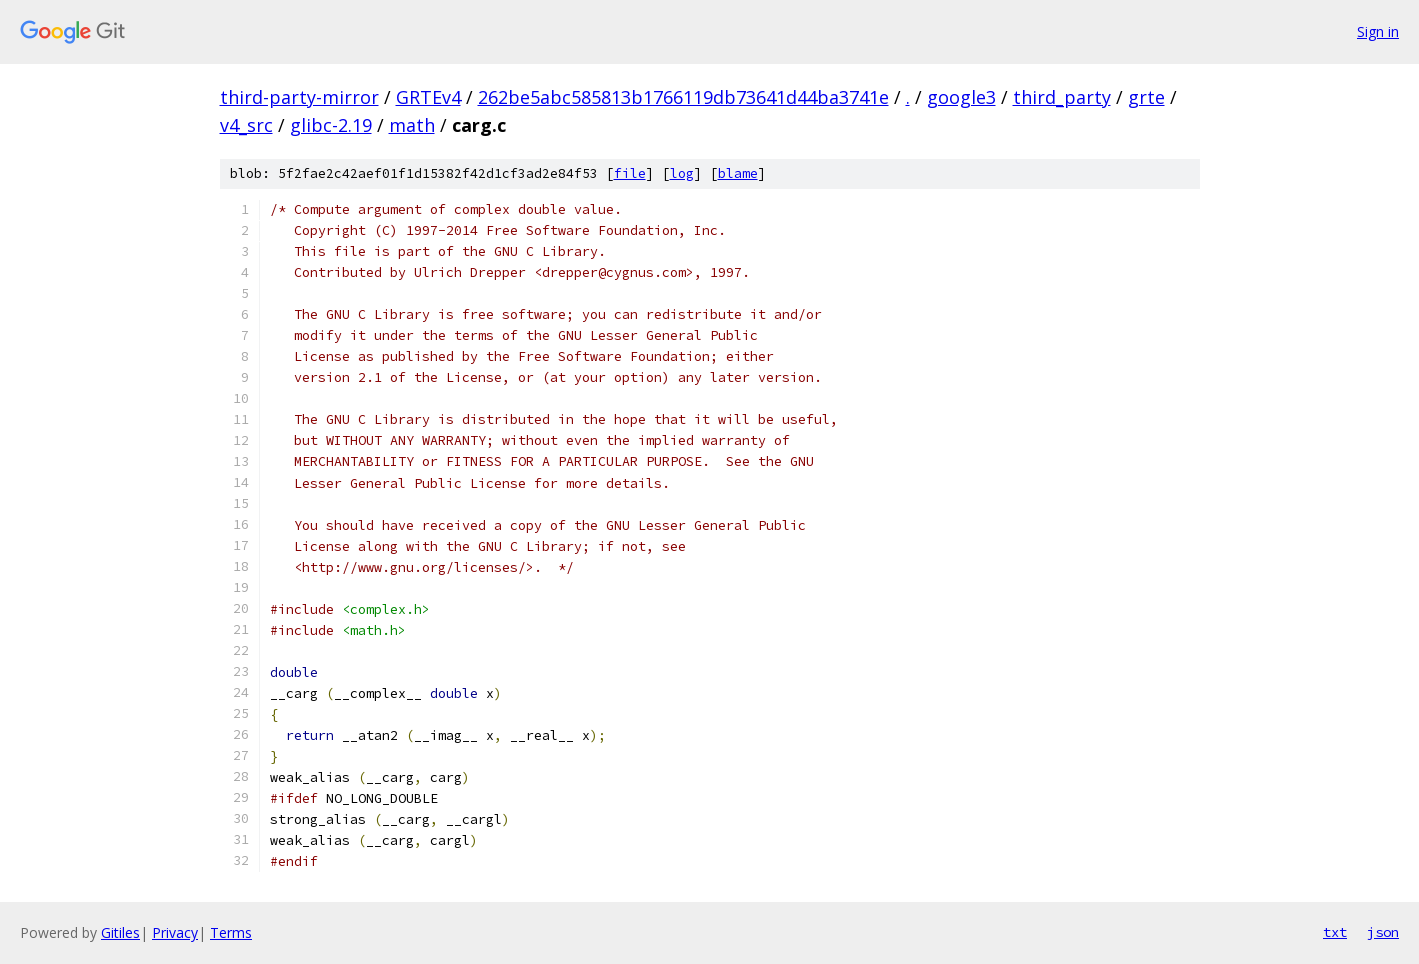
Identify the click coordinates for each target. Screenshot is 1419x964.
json (1383, 932)
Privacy (175, 932)
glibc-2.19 (331, 125)
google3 (961, 97)
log (682, 173)
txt (1335, 932)
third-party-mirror (299, 97)
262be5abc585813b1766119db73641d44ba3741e (683, 97)
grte (1146, 97)
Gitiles (120, 932)
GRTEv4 (428, 97)
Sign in (1378, 31)
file (630, 173)
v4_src (246, 125)
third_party (1062, 97)
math (412, 125)
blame (738, 173)
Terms (231, 932)
